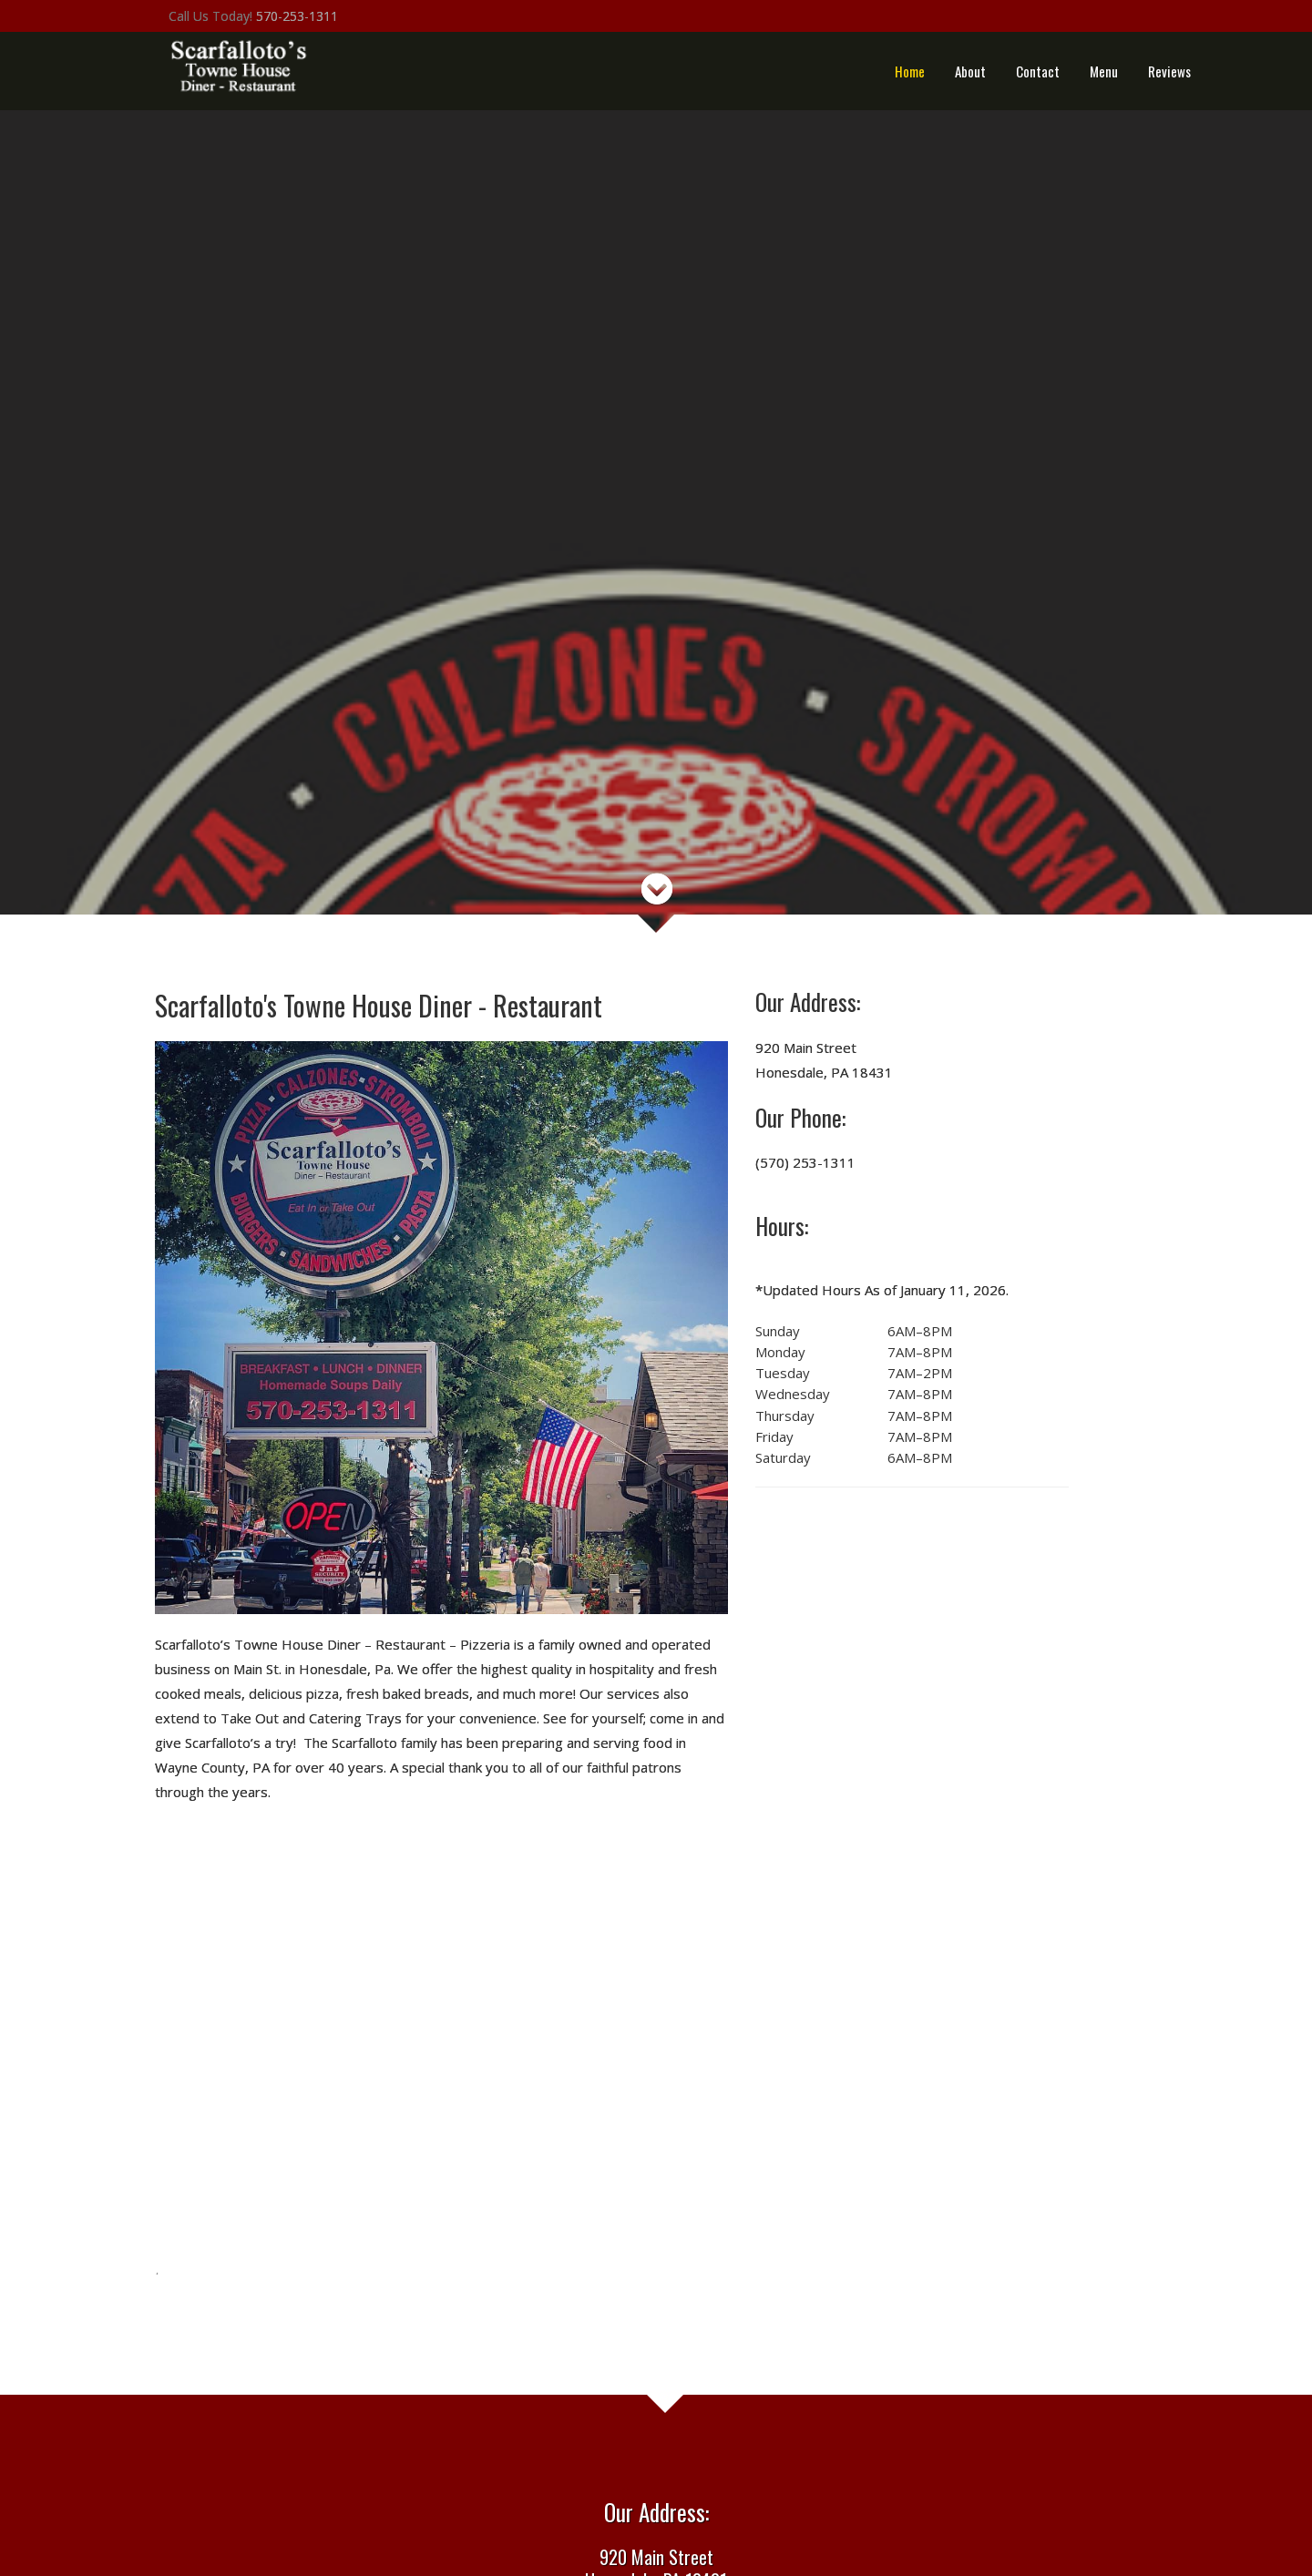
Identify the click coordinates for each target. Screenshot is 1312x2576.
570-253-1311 (297, 16)
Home (910, 71)
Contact (1038, 71)
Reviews (1169, 71)
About (970, 71)
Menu (1104, 71)
